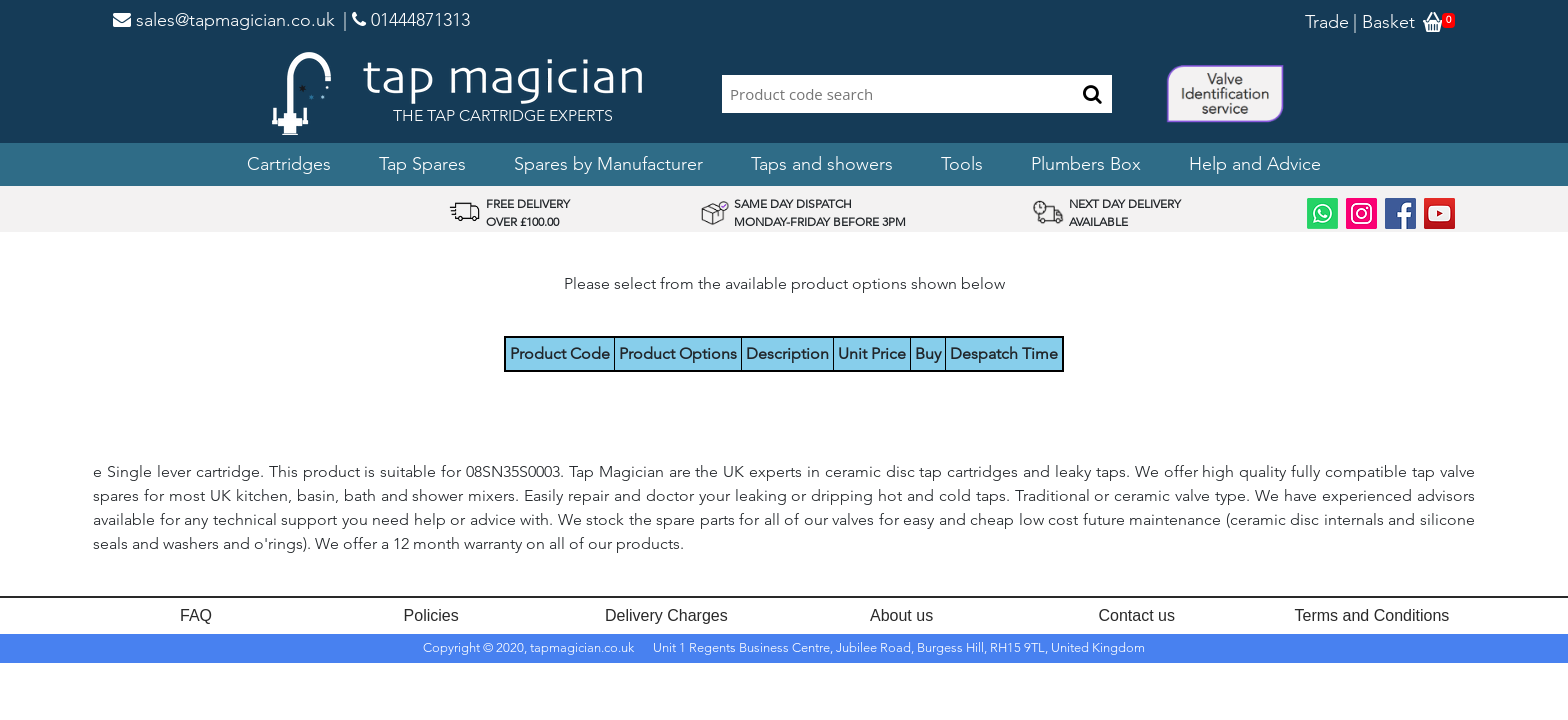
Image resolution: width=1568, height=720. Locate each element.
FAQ (196, 615)
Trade (1327, 22)
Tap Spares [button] (422, 164)
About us (901, 615)
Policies (431, 615)
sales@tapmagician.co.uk (224, 20)
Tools (962, 164)
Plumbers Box (1086, 164)
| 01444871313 (406, 20)
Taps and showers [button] (822, 164)
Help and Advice (1255, 164)
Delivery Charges (666, 615)
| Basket (1384, 22)
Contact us (1137, 615)
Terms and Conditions (1372, 615)
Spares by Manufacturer (608, 164)
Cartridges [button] (289, 164)
